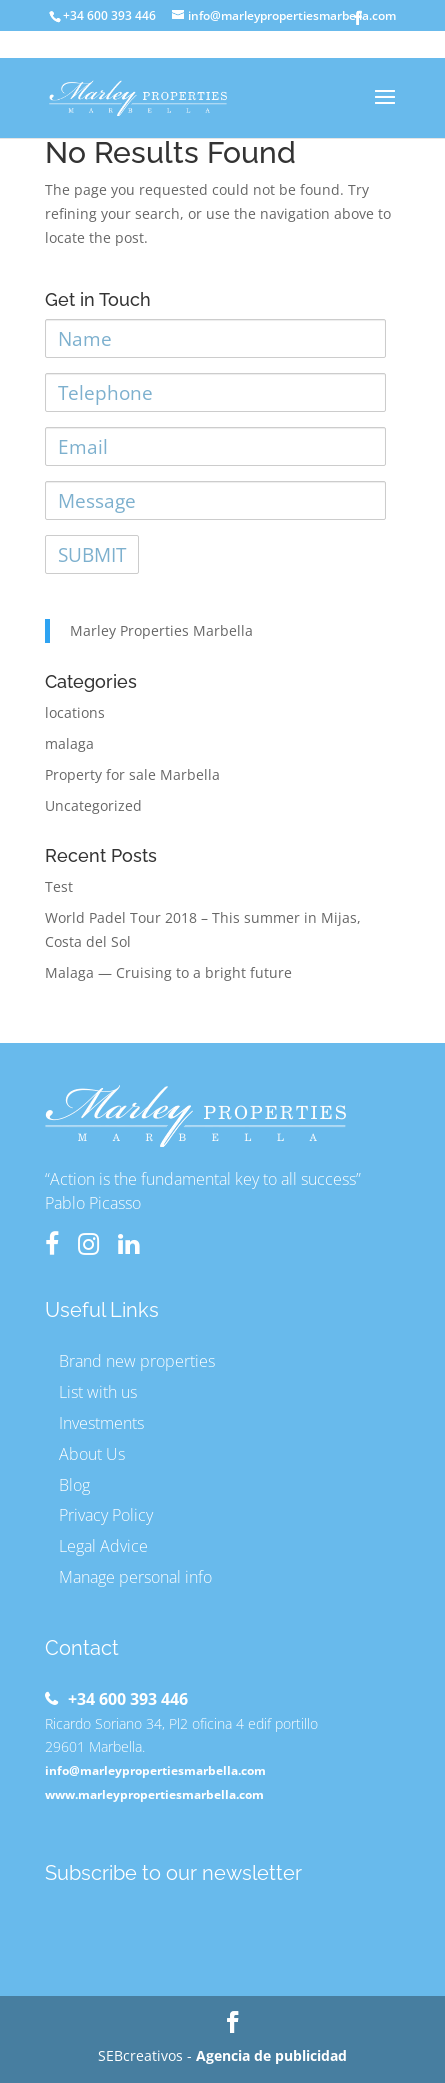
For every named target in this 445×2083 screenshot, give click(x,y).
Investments (101, 1423)
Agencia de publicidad (271, 2055)
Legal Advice (103, 1546)
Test (59, 886)
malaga (69, 743)
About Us (92, 1454)
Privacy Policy (106, 1515)
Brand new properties (137, 1361)
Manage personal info (135, 1577)
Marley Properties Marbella (161, 630)
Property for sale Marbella (132, 774)
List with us (98, 1392)
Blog (74, 1485)
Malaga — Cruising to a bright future (168, 972)
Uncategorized (93, 805)
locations (75, 712)
